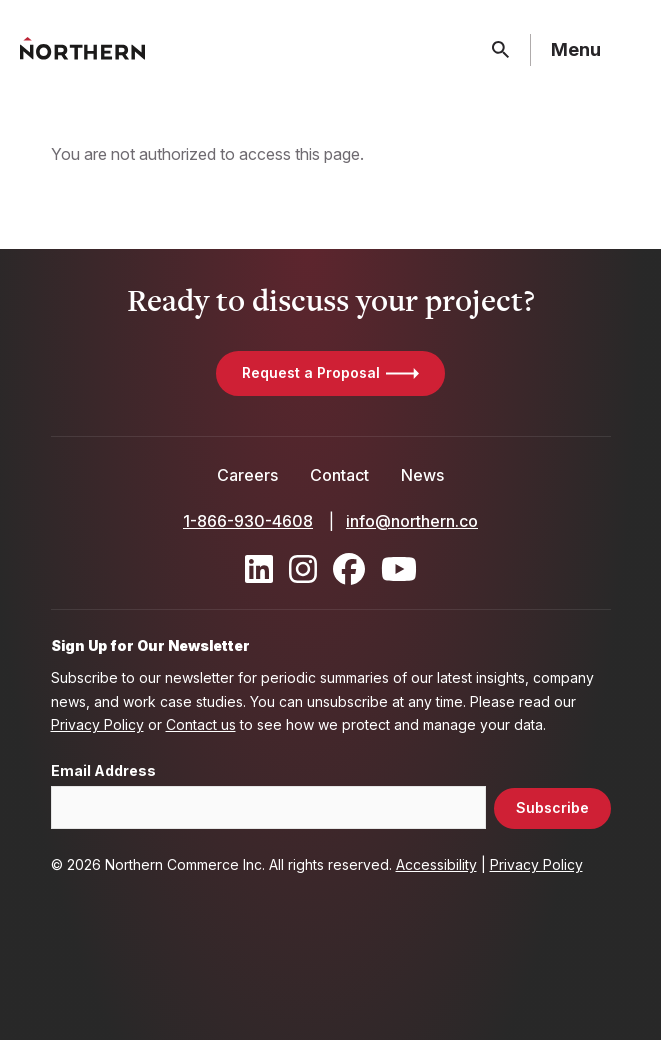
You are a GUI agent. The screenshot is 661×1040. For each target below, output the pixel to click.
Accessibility (436, 864)
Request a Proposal (311, 372)
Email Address (103, 771)
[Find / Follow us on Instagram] (303, 569)
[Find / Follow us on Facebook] (349, 569)
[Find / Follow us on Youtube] (399, 569)
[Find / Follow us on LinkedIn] (259, 569)
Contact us (201, 724)
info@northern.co (412, 521)
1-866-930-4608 (248, 521)
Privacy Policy (97, 724)
